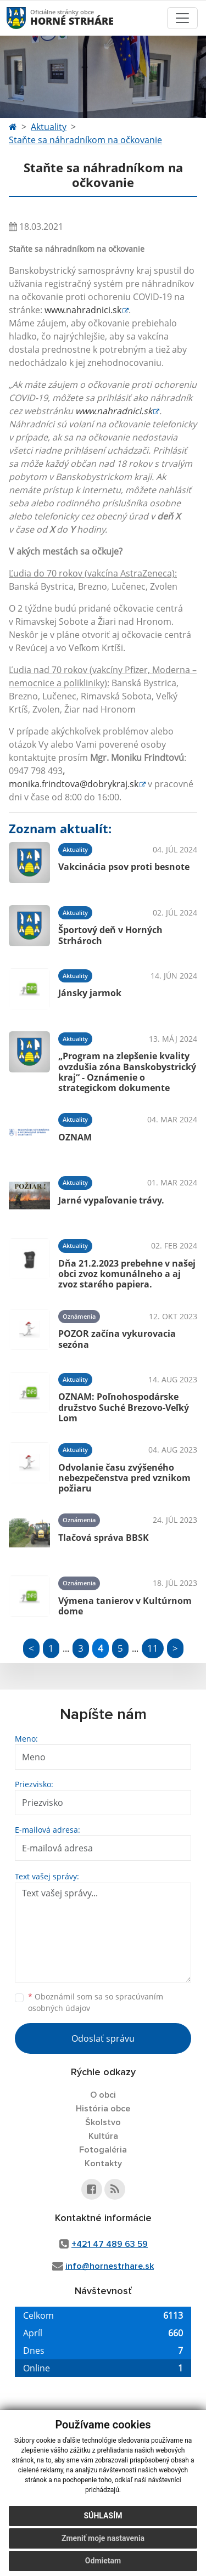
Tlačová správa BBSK (103, 1538)
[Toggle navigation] (182, 18)
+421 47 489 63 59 (109, 2244)
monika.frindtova (73, 784)
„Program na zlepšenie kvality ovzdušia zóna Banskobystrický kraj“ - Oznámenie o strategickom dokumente (127, 1072)
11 (152, 1648)
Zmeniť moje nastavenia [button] (103, 2538)
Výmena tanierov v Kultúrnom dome (125, 1606)
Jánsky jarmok (89, 993)
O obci (103, 2095)
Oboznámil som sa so (95, 2002)
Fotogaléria (103, 2149)
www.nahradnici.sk (82, 310)
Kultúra (103, 2136)
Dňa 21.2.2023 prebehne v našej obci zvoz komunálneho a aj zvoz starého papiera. (127, 1273)
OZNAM (75, 1137)
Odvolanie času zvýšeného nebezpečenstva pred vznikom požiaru (124, 1477)
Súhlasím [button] (103, 2515)
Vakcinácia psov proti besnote (124, 867)
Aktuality (48, 127)
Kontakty (103, 2163)
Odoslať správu (103, 2038)
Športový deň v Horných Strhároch (110, 935)
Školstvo (103, 2122)
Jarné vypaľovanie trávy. (111, 1200)
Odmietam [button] (103, 2560)
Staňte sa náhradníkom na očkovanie (85, 140)
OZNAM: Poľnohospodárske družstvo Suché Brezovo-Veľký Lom (123, 1407)
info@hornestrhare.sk (109, 2266)
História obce (103, 2108)
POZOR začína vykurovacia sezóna (117, 1338)
